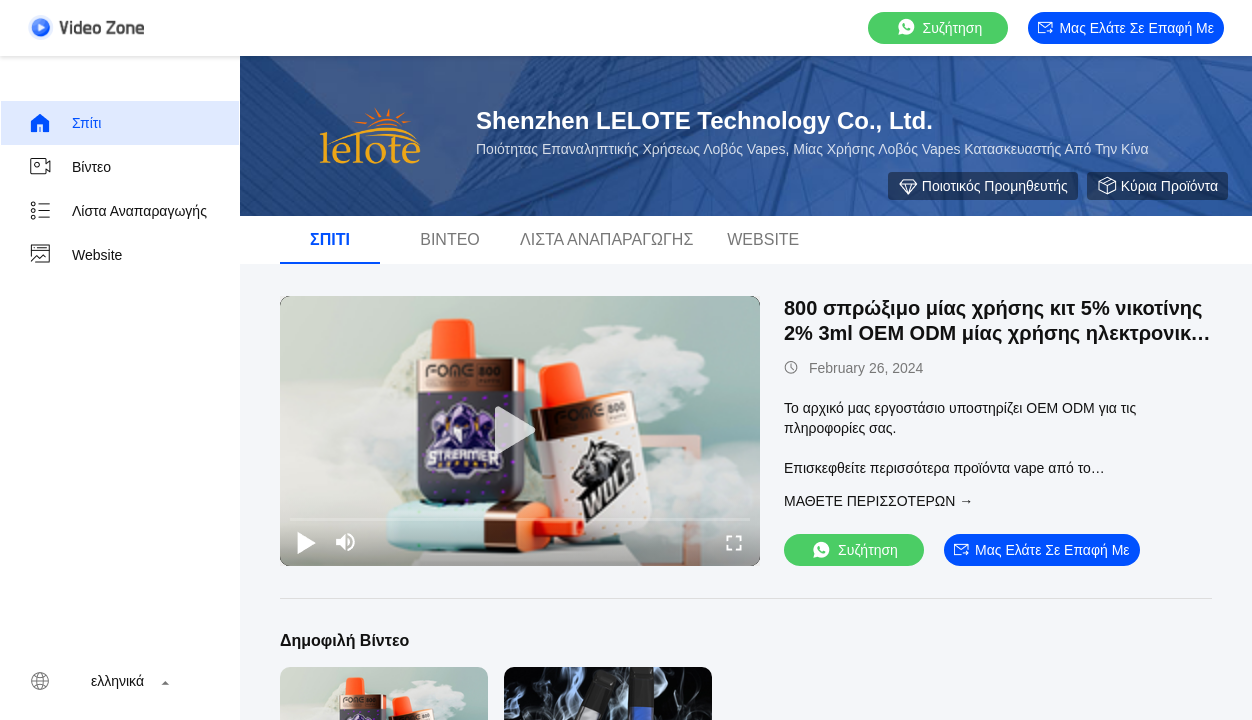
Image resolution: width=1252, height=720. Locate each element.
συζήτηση (939, 27)
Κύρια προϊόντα (1157, 186)
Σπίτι (64, 123)
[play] (520, 431)
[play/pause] (306, 542)
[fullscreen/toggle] (734, 542)
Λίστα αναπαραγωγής (117, 211)
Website (75, 255)
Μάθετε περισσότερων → (878, 501)
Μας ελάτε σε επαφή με (1126, 28)
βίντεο (69, 167)
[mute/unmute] (346, 542)
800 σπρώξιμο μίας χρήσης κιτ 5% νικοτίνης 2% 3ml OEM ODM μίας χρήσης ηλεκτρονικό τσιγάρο (993, 333)
